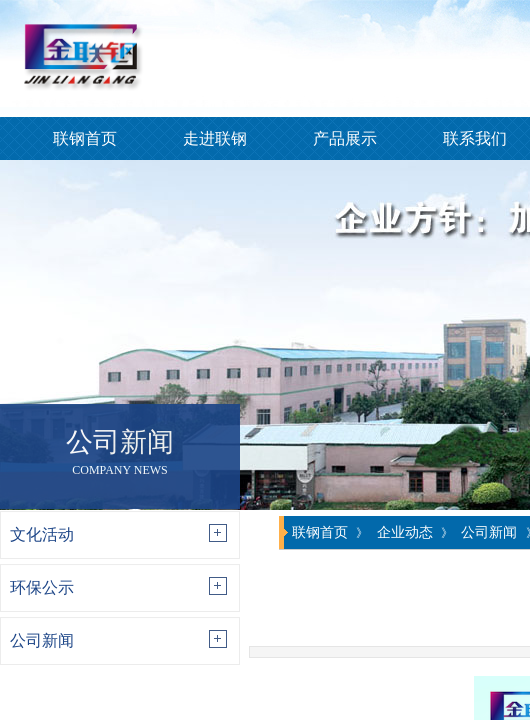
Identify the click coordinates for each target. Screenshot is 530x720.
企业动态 (405, 532)
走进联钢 (215, 138)
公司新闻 (42, 640)
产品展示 (345, 138)
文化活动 (42, 534)
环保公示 (42, 587)
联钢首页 (85, 138)
